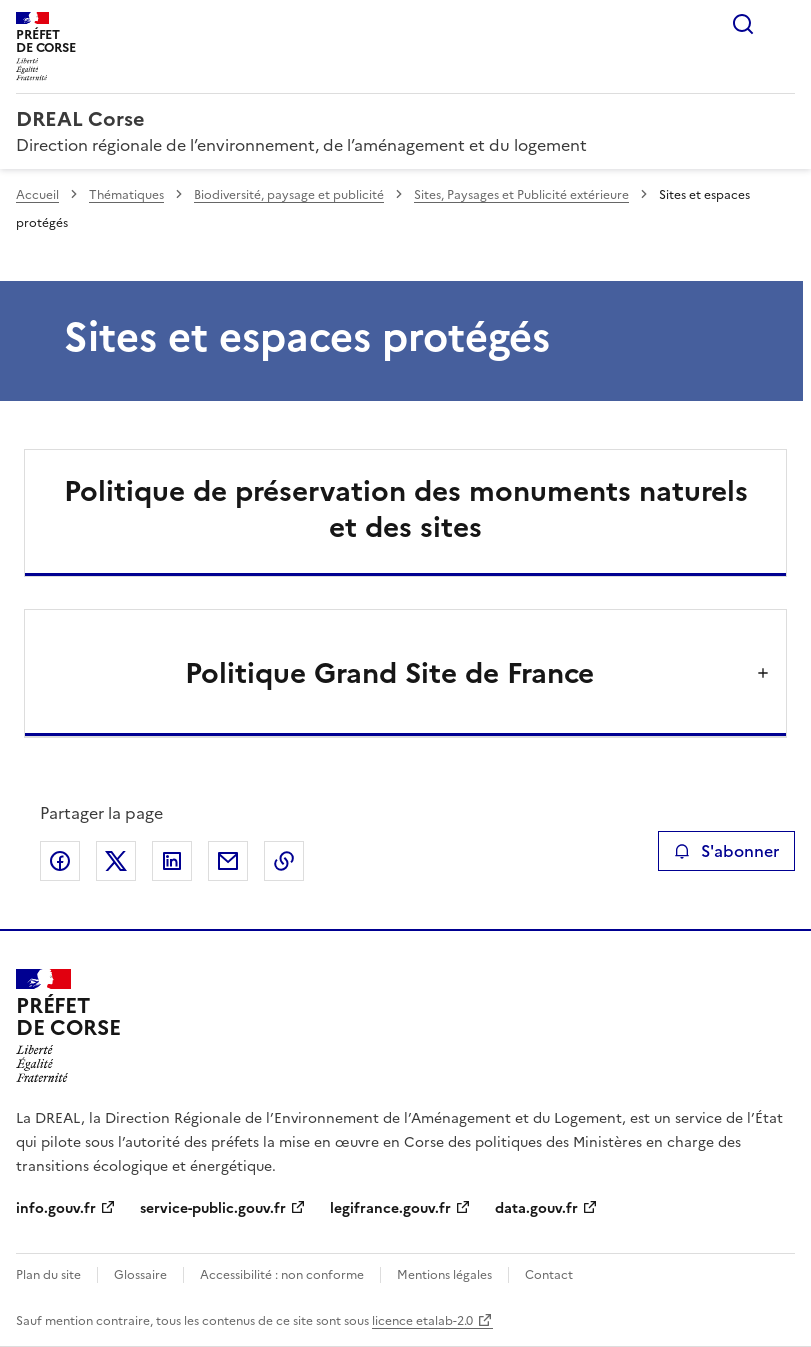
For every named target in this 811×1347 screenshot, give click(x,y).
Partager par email (228, 861)
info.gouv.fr (56, 1208)
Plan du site (48, 1275)
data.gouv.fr (536, 1208)
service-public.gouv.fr (213, 1208)
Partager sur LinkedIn (172, 861)
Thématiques (126, 195)
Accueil (37, 195)
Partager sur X (116, 861)
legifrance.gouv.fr (390, 1208)
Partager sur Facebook (60, 861)
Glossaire (140, 1275)
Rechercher (743, 24)
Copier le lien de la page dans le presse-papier (284, 861)
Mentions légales (444, 1275)
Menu (783, 24)
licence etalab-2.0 (422, 1321)
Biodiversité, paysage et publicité (289, 195)
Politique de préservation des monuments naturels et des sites (406, 509)
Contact (549, 1275)
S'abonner (726, 851)
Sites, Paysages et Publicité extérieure (521, 195)
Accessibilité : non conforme (282, 1275)
